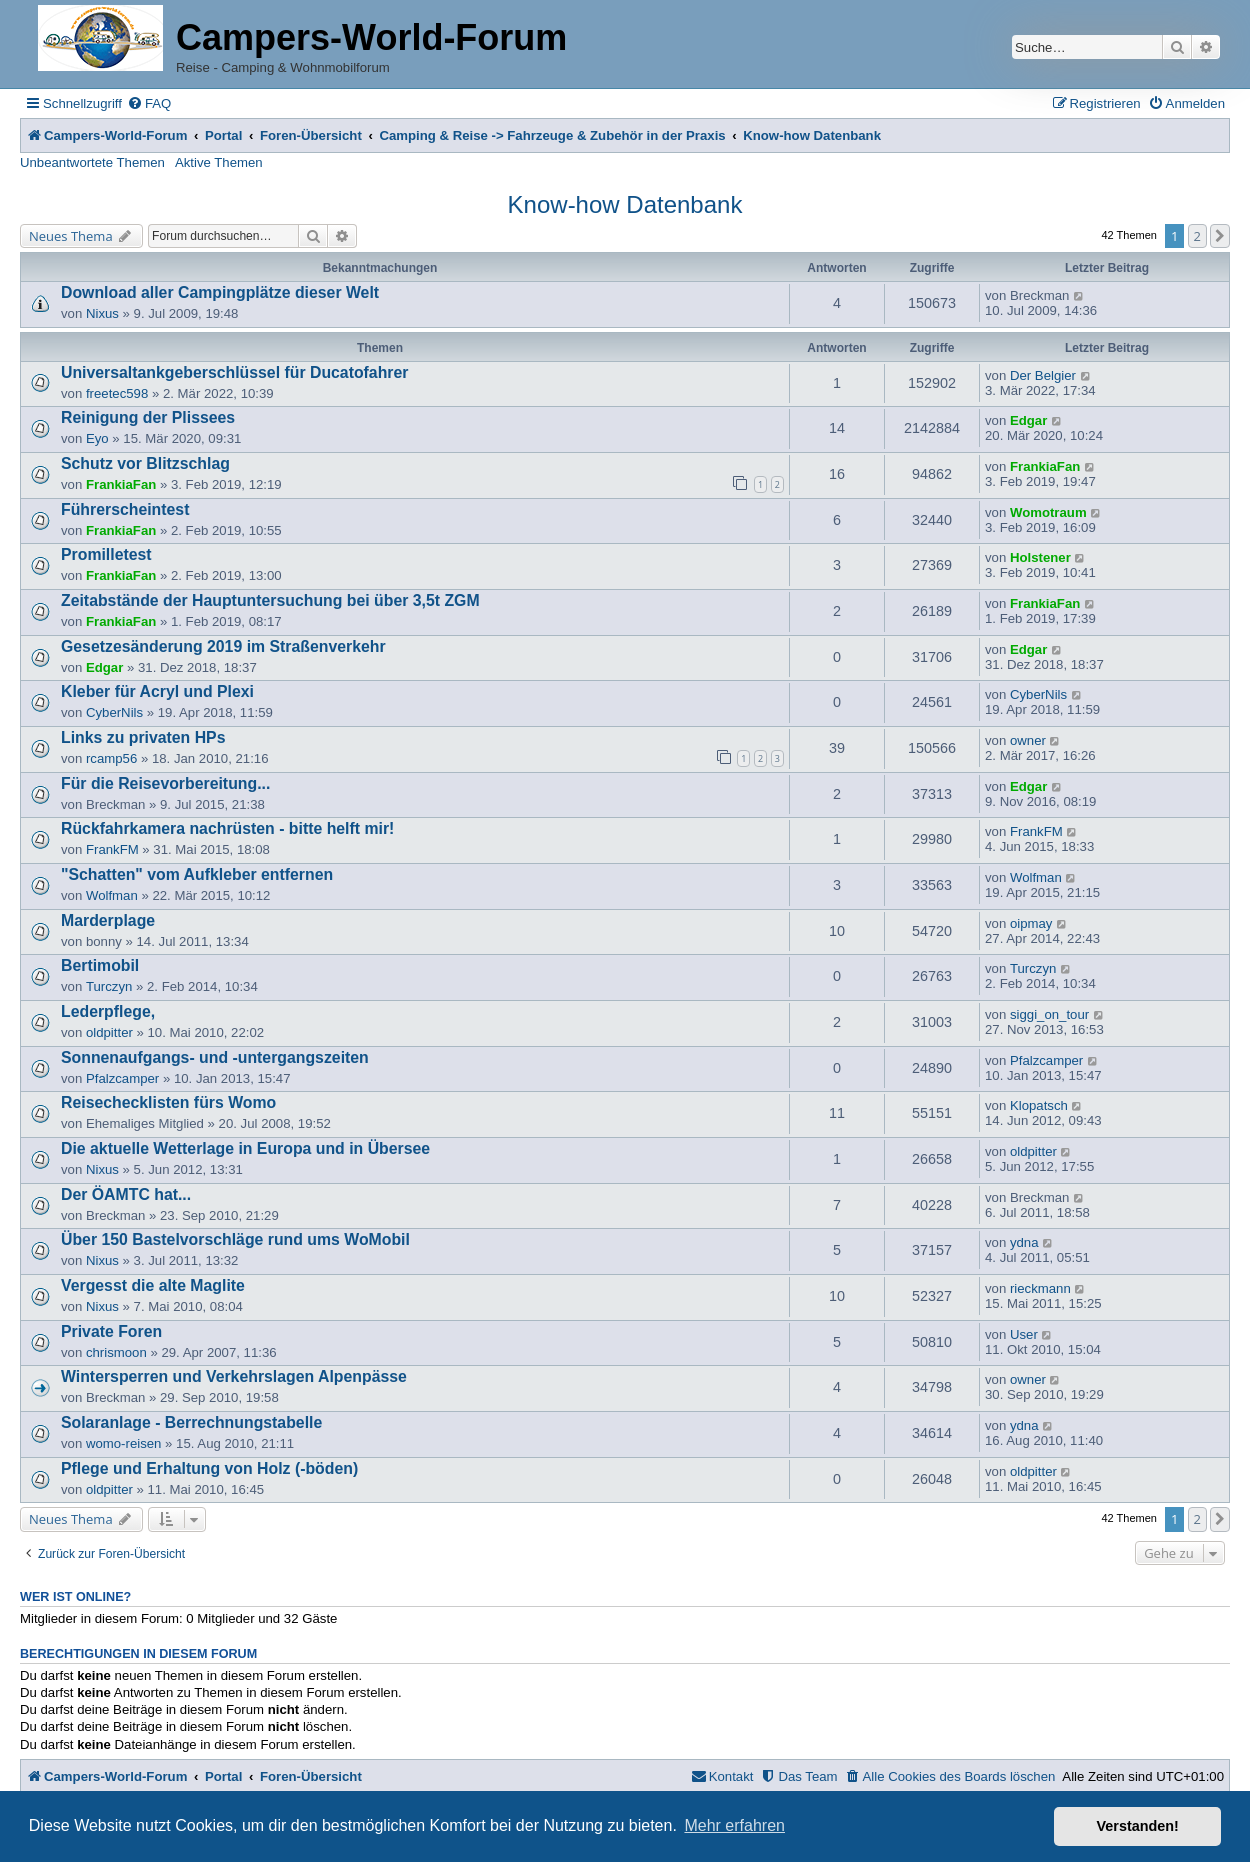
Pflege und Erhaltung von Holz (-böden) (209, 1468)
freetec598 (117, 393)
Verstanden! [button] (1138, 1826)
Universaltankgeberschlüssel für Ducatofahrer (234, 372)
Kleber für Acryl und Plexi (157, 691)
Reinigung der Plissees (148, 417)
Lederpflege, (108, 1011)
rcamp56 (111, 758)
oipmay (1031, 923)
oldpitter (109, 1032)
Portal (223, 135)
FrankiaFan (121, 484)
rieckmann (1040, 1288)
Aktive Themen (219, 162)
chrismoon (116, 1352)
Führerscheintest (125, 509)
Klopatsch (1039, 1105)
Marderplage (108, 920)
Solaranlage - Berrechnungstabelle (191, 1422)
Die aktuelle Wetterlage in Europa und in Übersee (245, 1148)
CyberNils (114, 712)
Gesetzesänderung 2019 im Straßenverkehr (223, 646)
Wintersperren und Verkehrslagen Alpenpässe (234, 1376)
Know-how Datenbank (625, 204)
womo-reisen (124, 1443)
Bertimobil (100, 965)
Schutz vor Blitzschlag (145, 463)
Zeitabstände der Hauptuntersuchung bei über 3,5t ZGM (270, 600)
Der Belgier (1043, 375)
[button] (1220, 236)
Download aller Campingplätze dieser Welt (220, 292)
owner (1028, 740)
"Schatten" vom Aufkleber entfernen (197, 874)
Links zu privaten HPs (143, 737)
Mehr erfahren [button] (734, 1825)
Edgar (1028, 420)
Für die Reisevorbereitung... (165, 783)
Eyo (97, 438)
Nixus (102, 313)
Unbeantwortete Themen (92, 162)
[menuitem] (149, 103)
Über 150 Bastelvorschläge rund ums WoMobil (235, 1239)
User (1024, 1334)
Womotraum (1048, 512)
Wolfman (112, 895)
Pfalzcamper (122, 1078)
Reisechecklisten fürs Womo (168, 1102)
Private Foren (111, 1331)
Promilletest (106, 554)
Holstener (1040, 557)
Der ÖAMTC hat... (126, 1194)
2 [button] (1197, 236)
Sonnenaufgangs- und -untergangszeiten (215, 1057)
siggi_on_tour (1049, 1014)
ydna (1024, 1242)
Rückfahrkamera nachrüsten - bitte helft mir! (227, 828)
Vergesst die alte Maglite (153, 1285)
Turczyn (109, 986)
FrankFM (112, 849)
